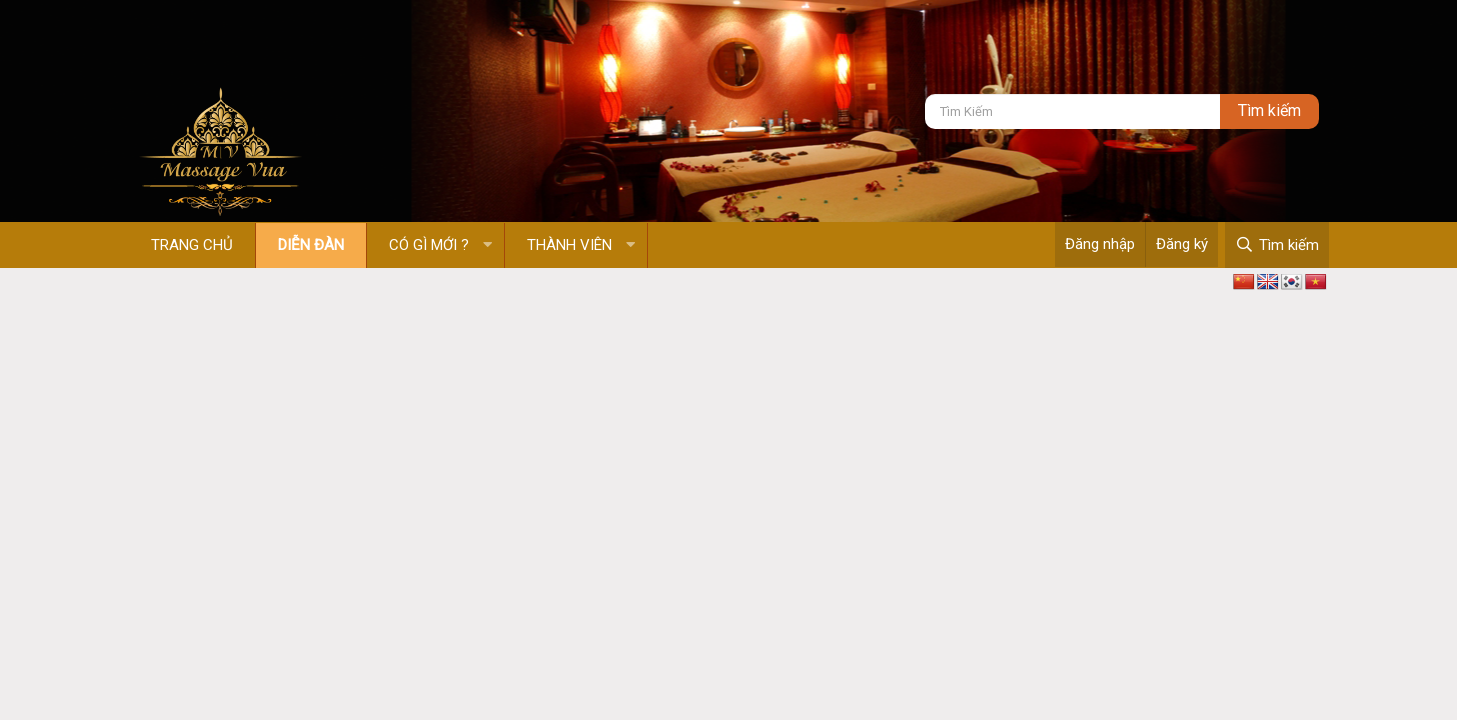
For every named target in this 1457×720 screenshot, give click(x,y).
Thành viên (569, 245)
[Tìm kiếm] (1072, 111)
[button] (487, 245)
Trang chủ (192, 245)
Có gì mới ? (429, 245)
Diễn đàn (311, 245)
